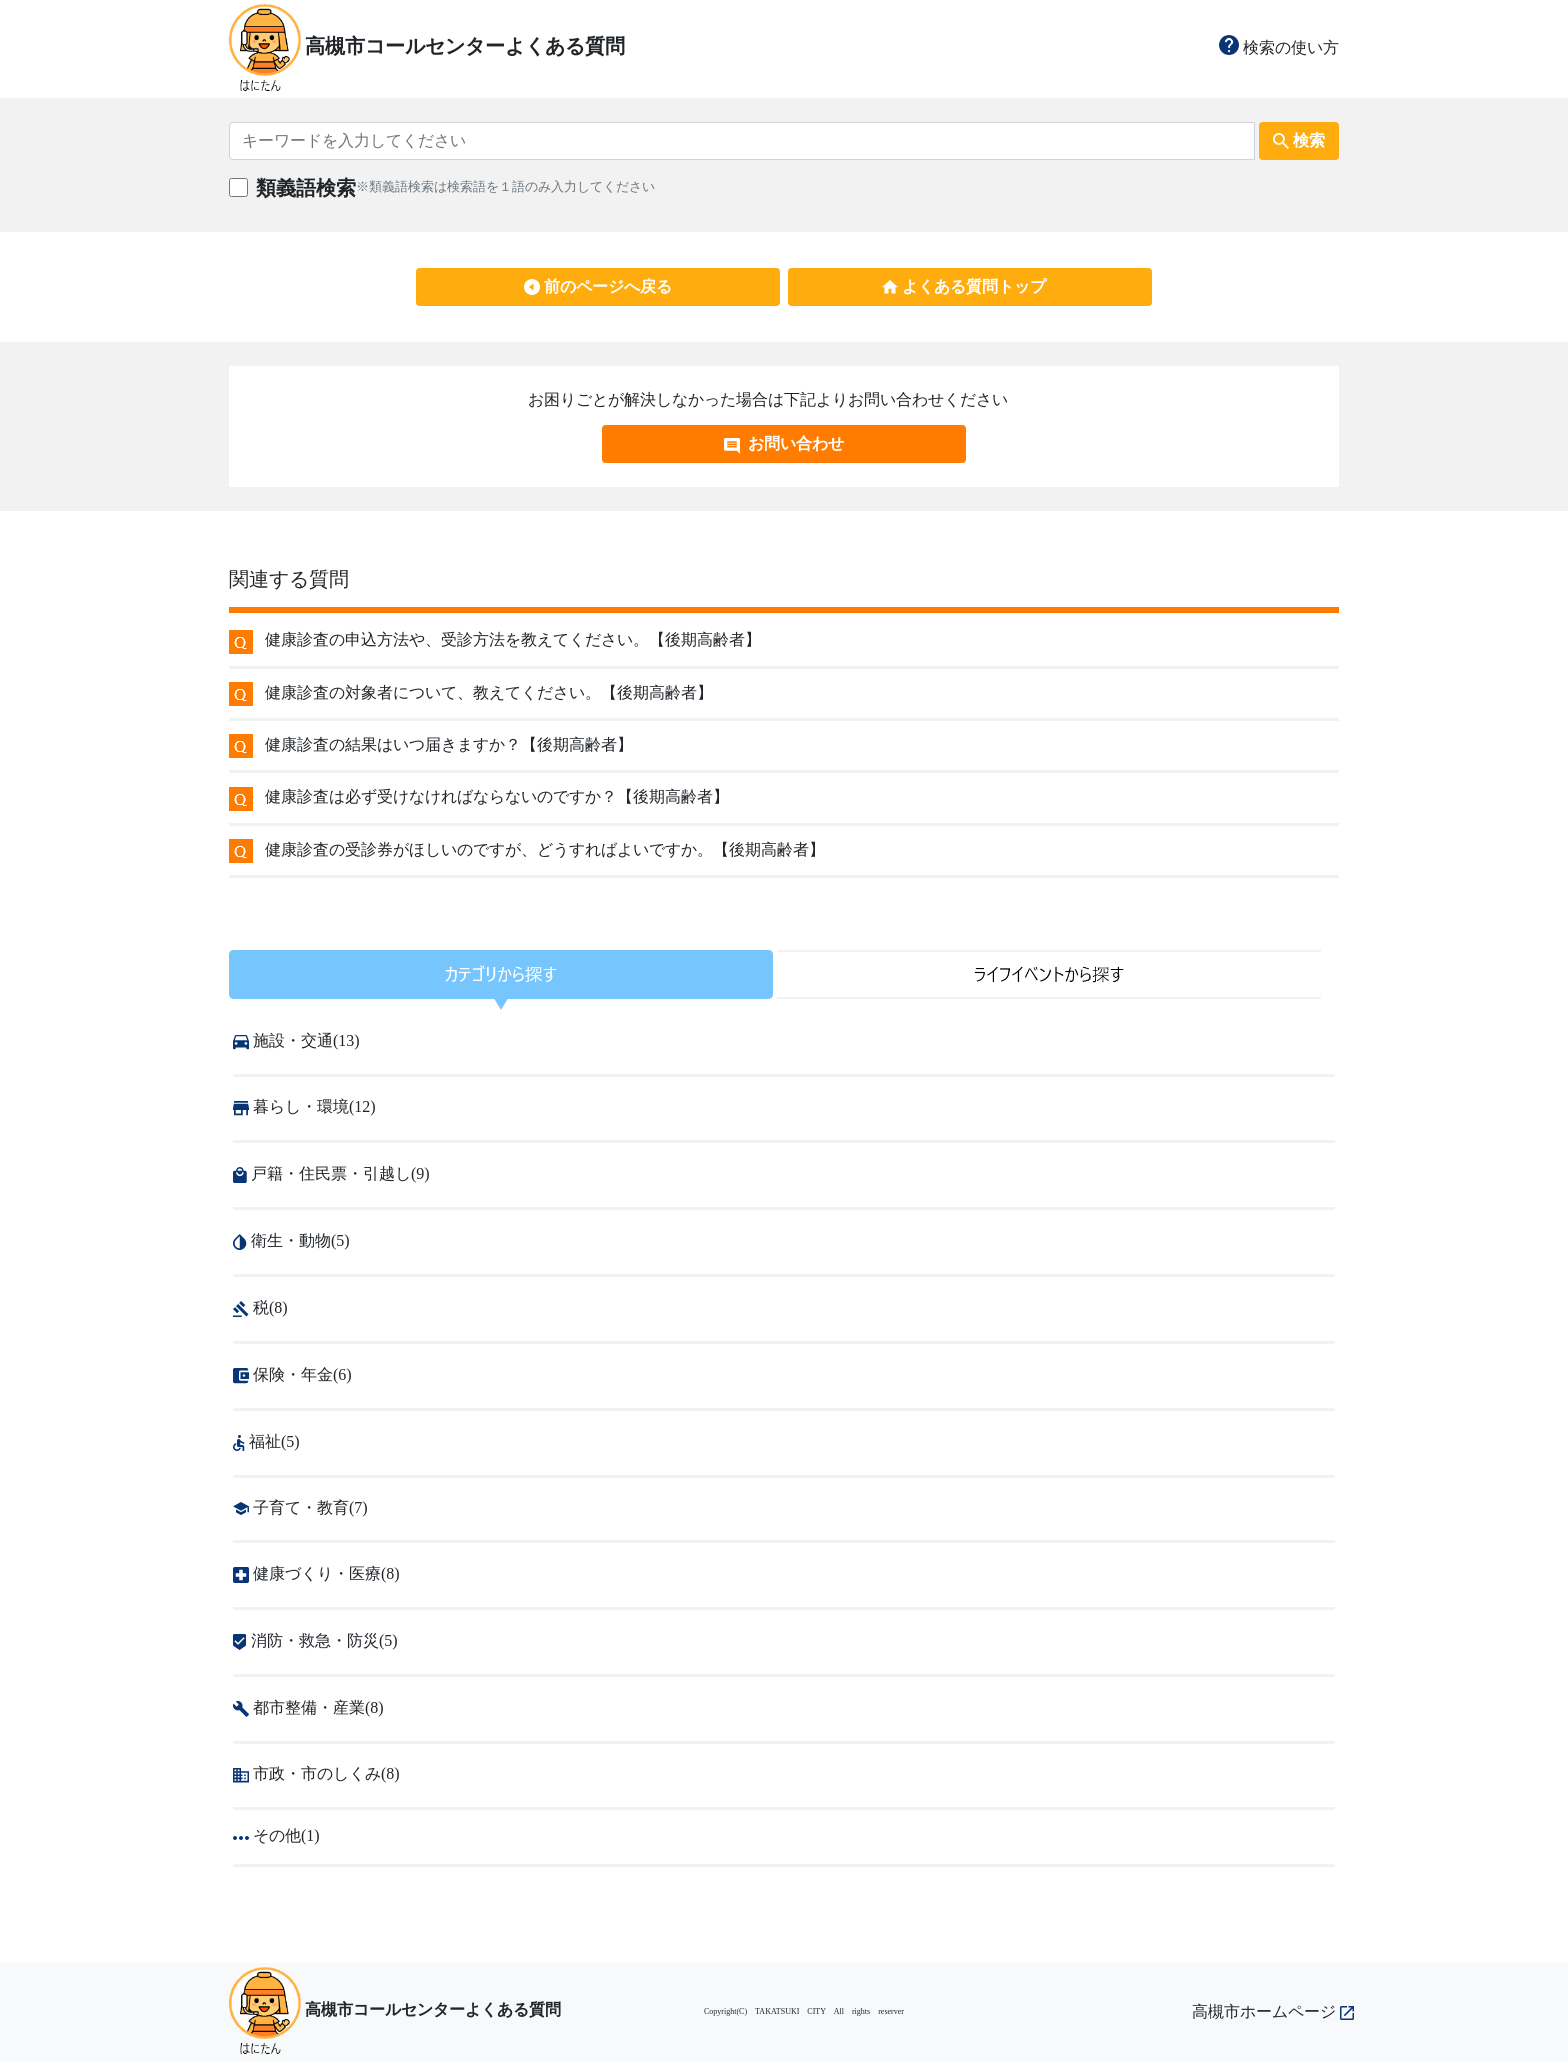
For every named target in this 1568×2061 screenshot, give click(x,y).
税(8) (260, 1307)
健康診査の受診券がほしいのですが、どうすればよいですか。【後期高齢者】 (545, 849)
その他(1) (276, 1835)
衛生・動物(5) (291, 1240)
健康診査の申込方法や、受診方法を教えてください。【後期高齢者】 (513, 639)
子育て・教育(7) (300, 1507)
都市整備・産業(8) (308, 1707)
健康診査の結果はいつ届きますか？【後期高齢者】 (449, 744)
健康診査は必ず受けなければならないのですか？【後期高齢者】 (497, 796)
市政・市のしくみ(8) (316, 1773)
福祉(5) (266, 1441)
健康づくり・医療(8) (316, 1573)
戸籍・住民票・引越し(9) (331, 1173)
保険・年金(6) (292, 1374)
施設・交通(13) (296, 1040)
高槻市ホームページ (1273, 2011)
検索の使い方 (1279, 47)
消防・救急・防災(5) (315, 1640)
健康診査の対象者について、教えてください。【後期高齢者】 (489, 692)
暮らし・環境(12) (304, 1106)
